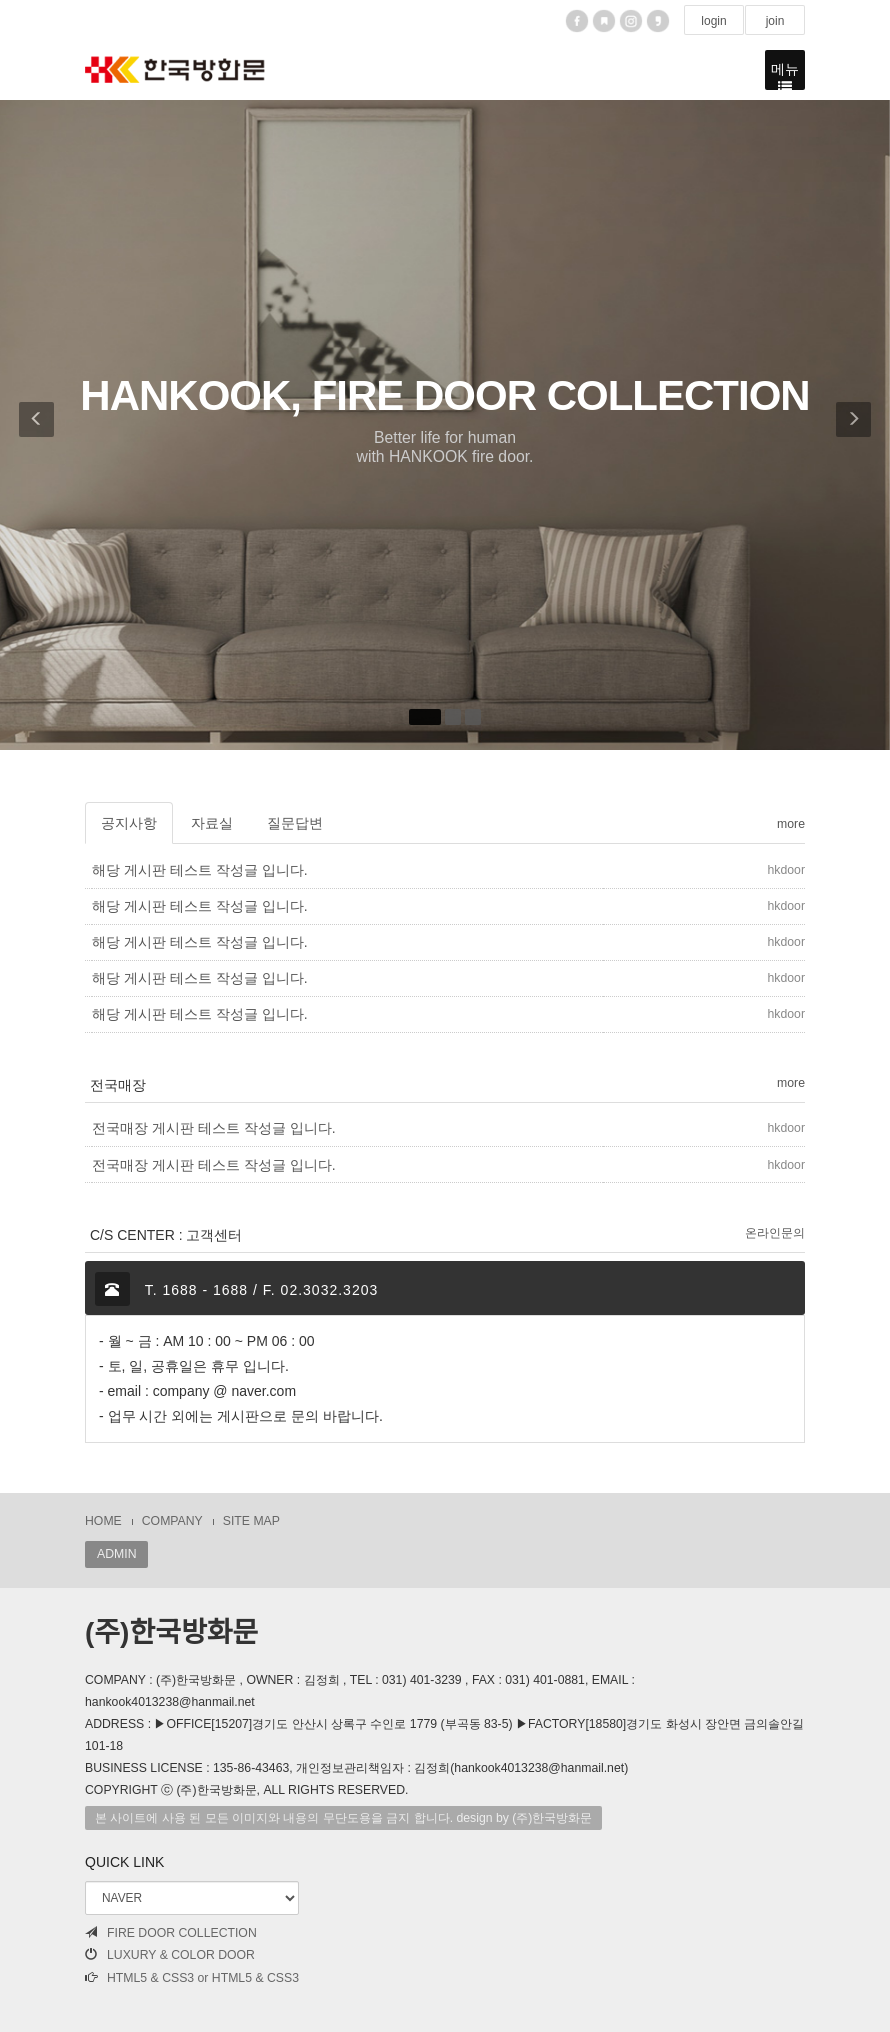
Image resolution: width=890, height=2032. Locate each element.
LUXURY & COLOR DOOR (170, 1955)
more (791, 824)
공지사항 (129, 823)
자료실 (212, 823)
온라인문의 (775, 1233)
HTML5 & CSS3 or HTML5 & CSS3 (192, 1978)
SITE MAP (251, 1521)
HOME (103, 1521)
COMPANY (172, 1521)
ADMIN (116, 1554)
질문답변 (295, 823)
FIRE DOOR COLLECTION (171, 1933)
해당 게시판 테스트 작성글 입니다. (199, 870)
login (714, 21)
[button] (31, 425)
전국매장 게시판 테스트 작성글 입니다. (213, 1128)
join (774, 21)
